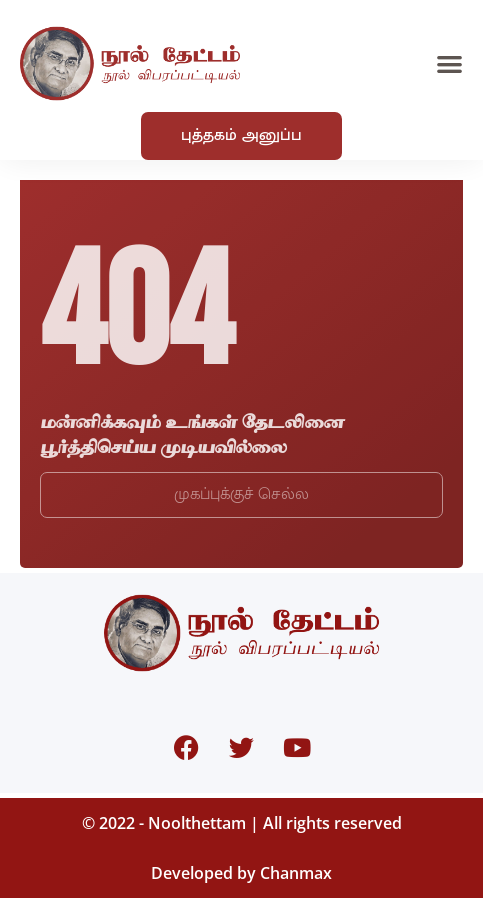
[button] (449, 63)
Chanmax (296, 873)
